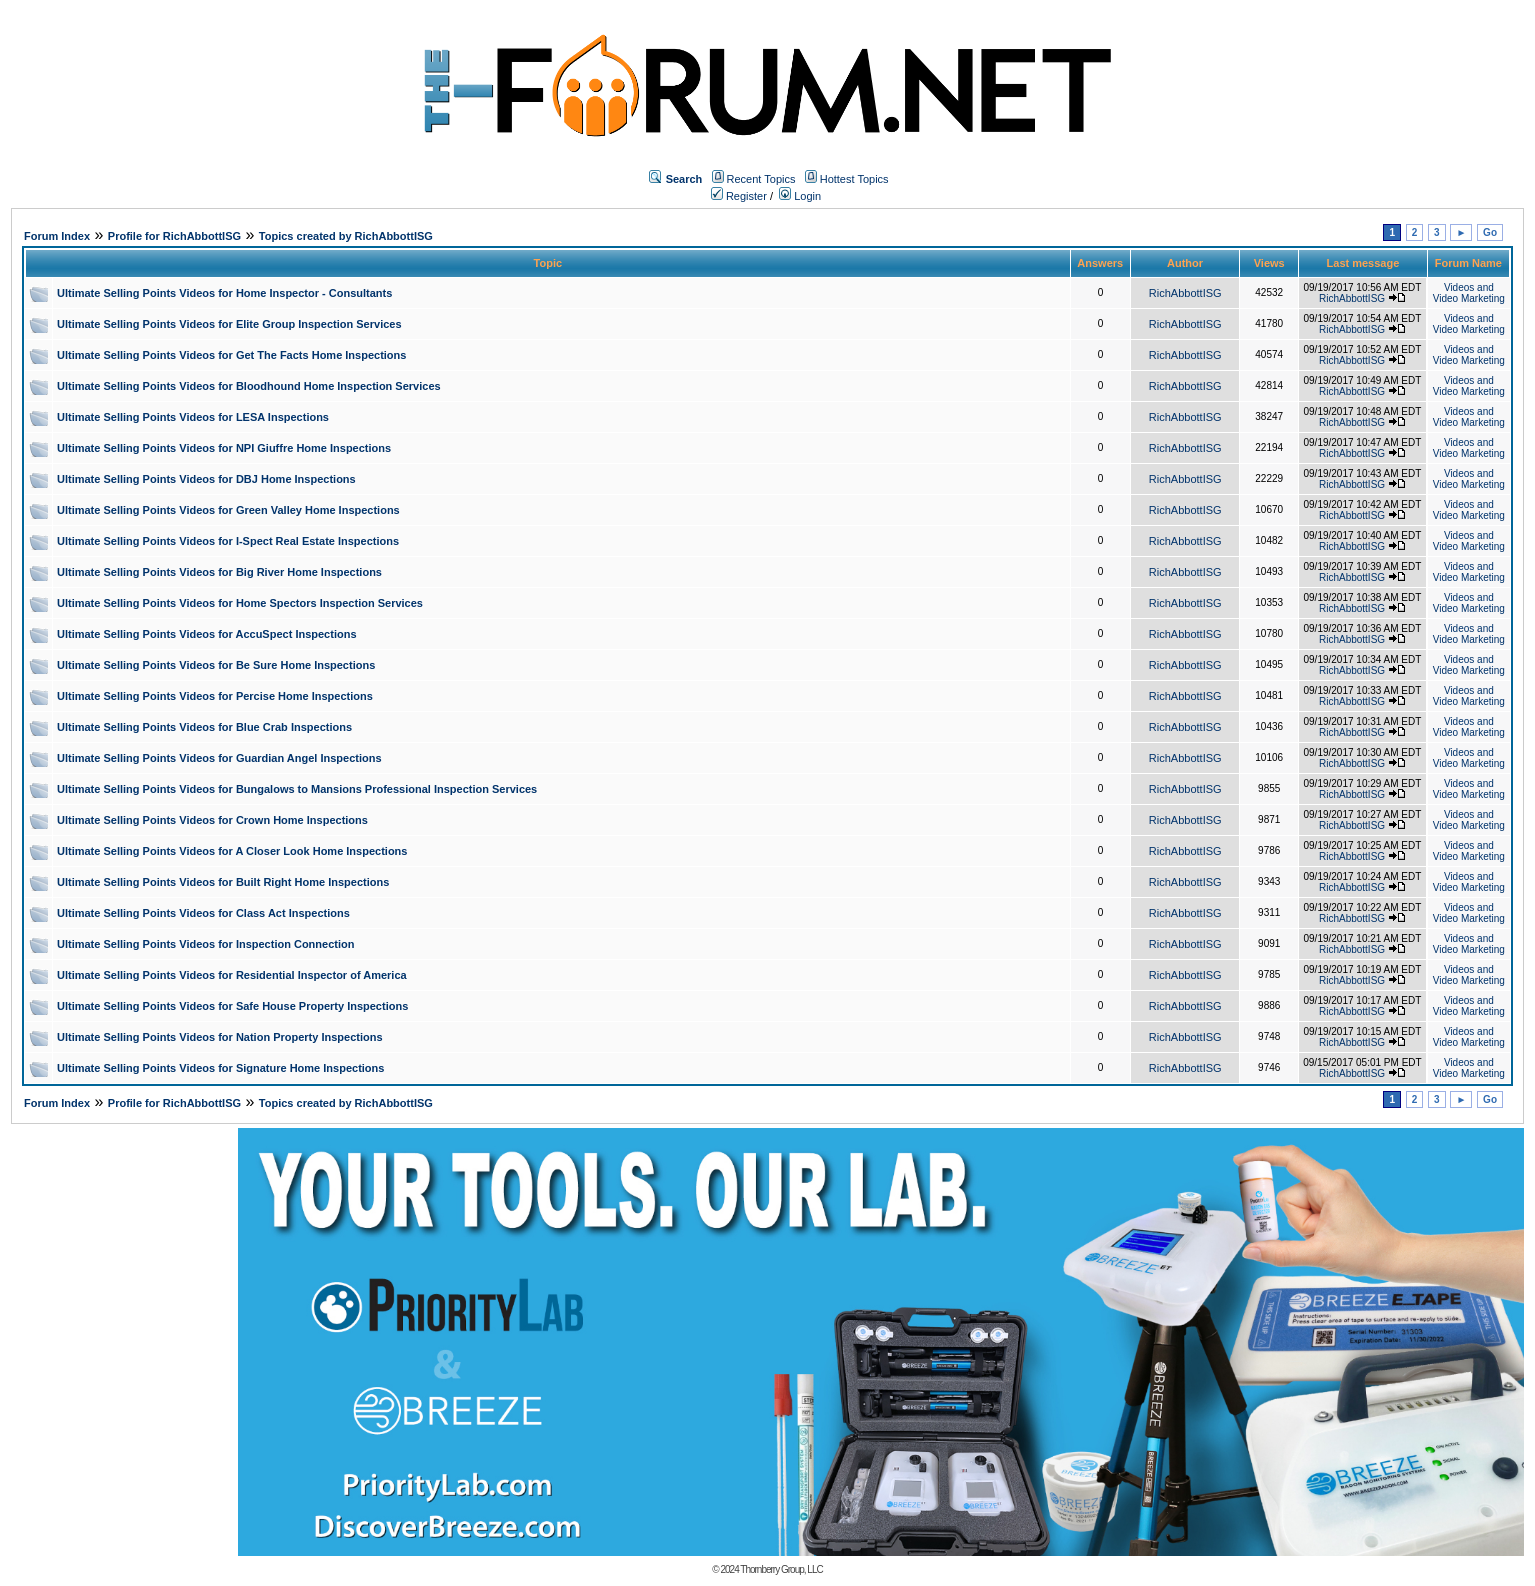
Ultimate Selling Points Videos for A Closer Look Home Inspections (232, 851)
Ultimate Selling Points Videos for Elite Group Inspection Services (229, 324)
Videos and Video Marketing (1469, 293)
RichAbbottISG (1185, 293)
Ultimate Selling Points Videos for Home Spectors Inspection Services (240, 603)
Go (1490, 232)
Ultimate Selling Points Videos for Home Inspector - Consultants (224, 293)
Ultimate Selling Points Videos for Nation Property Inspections (220, 1037)
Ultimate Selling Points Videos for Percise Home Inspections (215, 696)
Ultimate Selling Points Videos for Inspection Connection (205, 944)
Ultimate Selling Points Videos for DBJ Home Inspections (206, 479)
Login (800, 196)
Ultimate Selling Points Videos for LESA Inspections (193, 417)
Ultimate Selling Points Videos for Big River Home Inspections (219, 572)
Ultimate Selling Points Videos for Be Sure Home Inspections (216, 665)
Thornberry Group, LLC (781, 1569)
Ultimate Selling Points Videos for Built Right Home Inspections (223, 882)
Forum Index (57, 236)
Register (739, 196)
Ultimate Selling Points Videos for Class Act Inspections (203, 913)
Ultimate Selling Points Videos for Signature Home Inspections (220, 1068)
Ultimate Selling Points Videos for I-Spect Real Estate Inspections (228, 541)
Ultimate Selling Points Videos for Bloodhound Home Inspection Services (249, 386)
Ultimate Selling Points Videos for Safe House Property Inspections (232, 1006)
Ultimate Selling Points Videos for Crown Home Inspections (212, 820)
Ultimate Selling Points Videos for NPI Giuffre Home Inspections (224, 448)
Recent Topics (761, 179)
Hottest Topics (854, 179)
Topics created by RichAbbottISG (346, 236)
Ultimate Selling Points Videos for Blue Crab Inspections (204, 727)
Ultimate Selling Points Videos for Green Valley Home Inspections (228, 510)
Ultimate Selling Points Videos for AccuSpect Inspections (207, 634)
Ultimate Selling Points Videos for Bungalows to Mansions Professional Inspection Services (297, 789)
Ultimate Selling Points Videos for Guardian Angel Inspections (219, 758)
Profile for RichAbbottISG (174, 236)
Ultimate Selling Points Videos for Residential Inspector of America (232, 975)
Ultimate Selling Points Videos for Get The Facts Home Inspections (231, 355)
